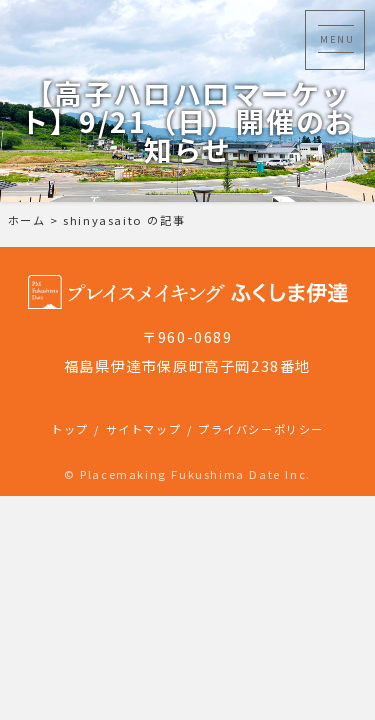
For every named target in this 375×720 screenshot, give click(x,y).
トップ (70, 429)
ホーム (27, 220)
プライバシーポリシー (261, 429)
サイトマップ (144, 429)
